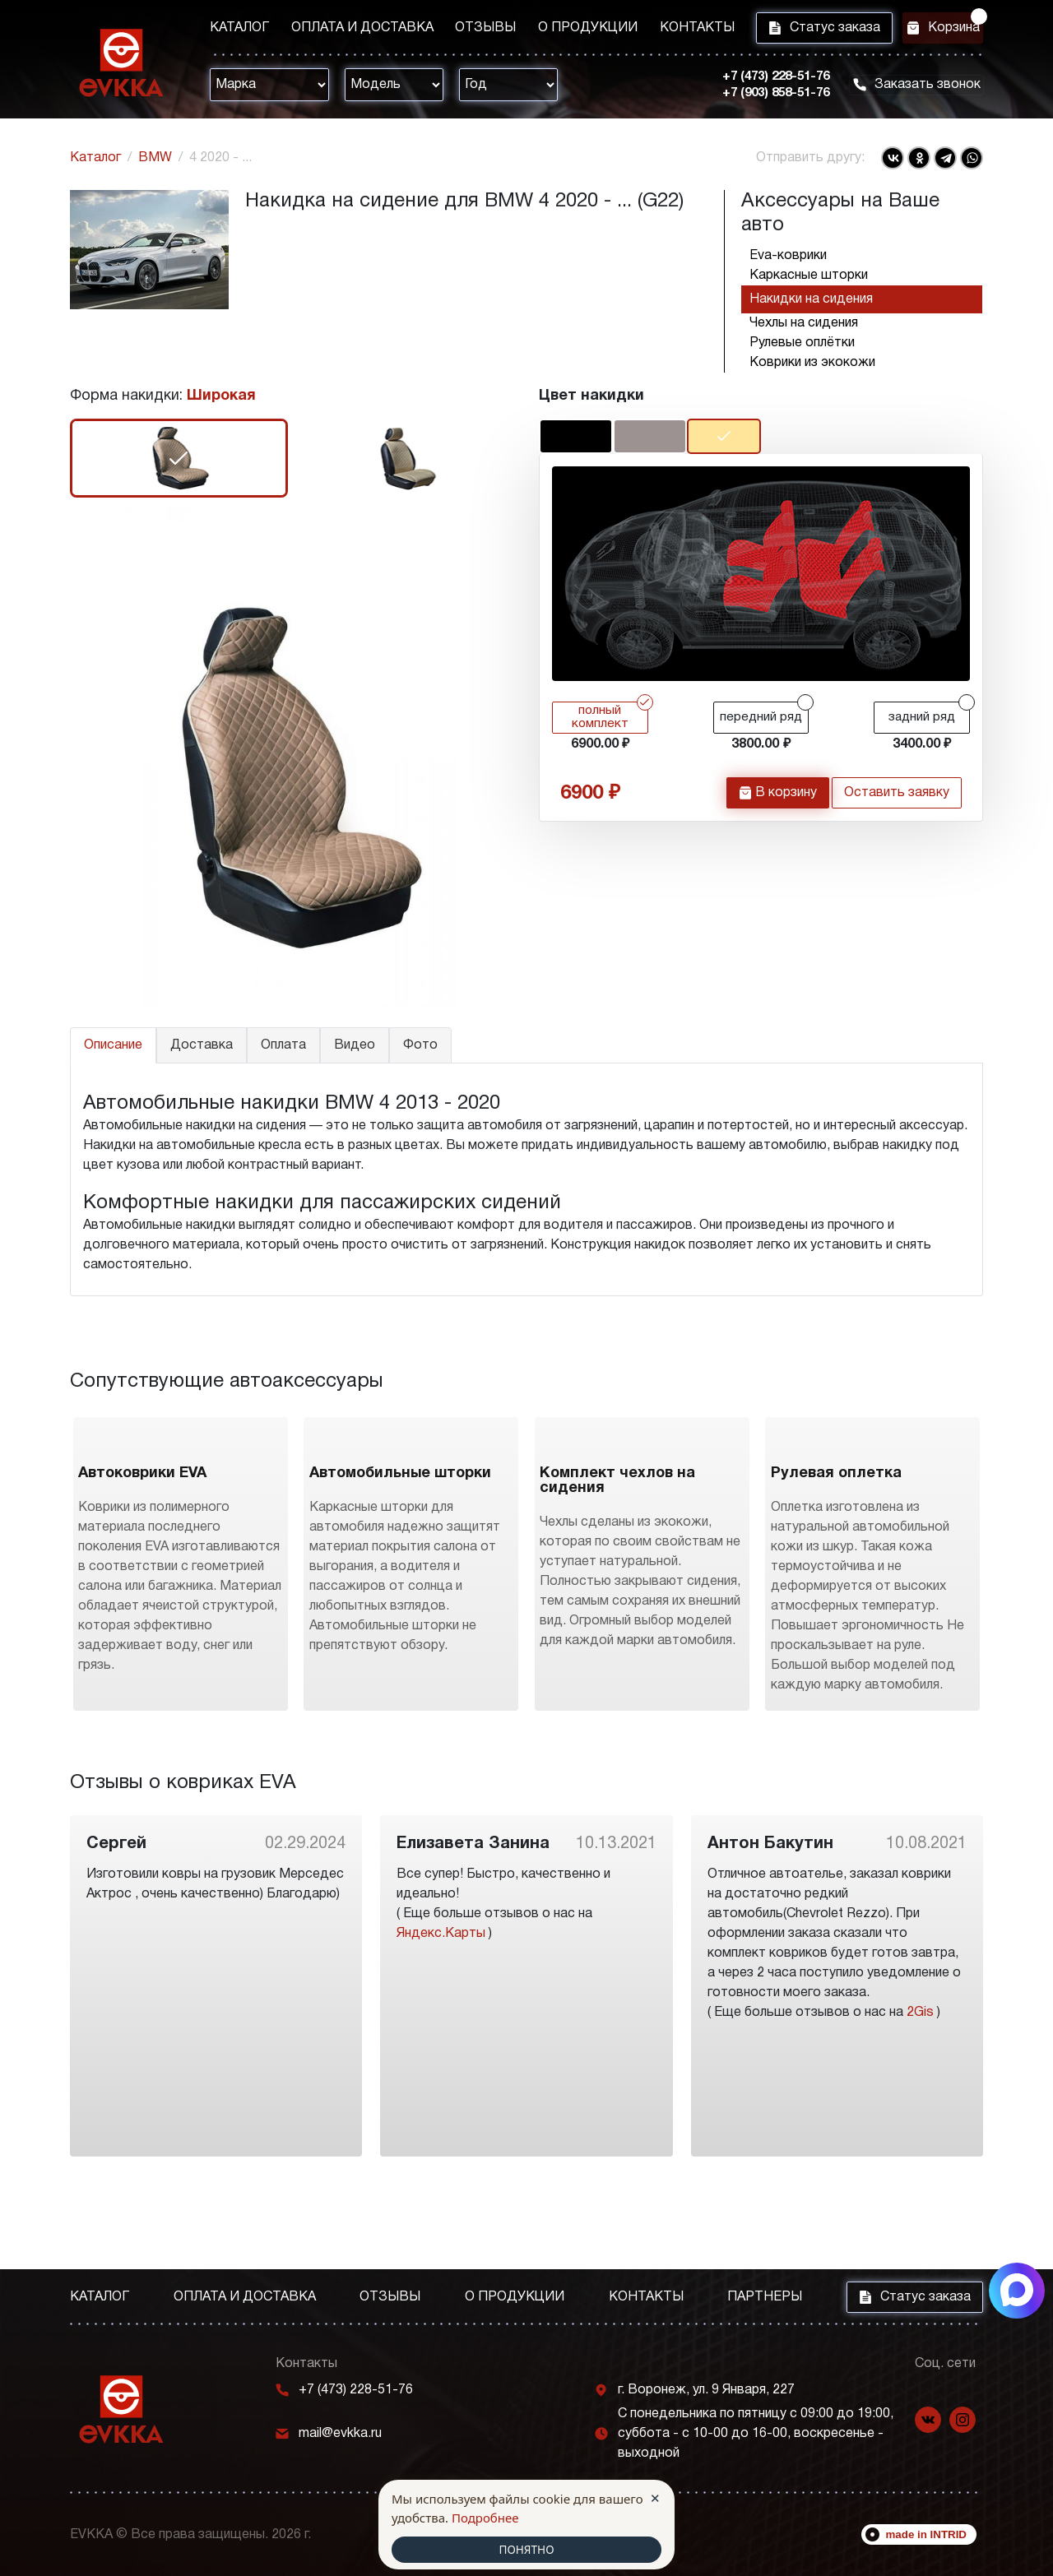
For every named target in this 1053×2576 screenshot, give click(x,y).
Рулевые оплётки (802, 343)
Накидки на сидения (811, 299)
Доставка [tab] (201, 1045)
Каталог (239, 30)
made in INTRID (926, 2534)
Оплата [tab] (283, 1045)
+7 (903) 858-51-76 (756, 98)
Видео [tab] (354, 1045)
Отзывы (468, 30)
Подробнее (485, 2516)
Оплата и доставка (353, 30)
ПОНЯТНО (526, 2549)
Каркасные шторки (808, 275)
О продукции (562, 30)
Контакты (662, 30)
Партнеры (764, 2297)
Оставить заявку (896, 802)
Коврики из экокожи (812, 362)
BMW (155, 158)
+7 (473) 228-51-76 (756, 81)
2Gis (920, 2104)
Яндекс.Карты (441, 2025)
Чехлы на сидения (803, 323)
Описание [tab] (113, 1045)
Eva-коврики (788, 256)
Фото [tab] (420, 1045)
